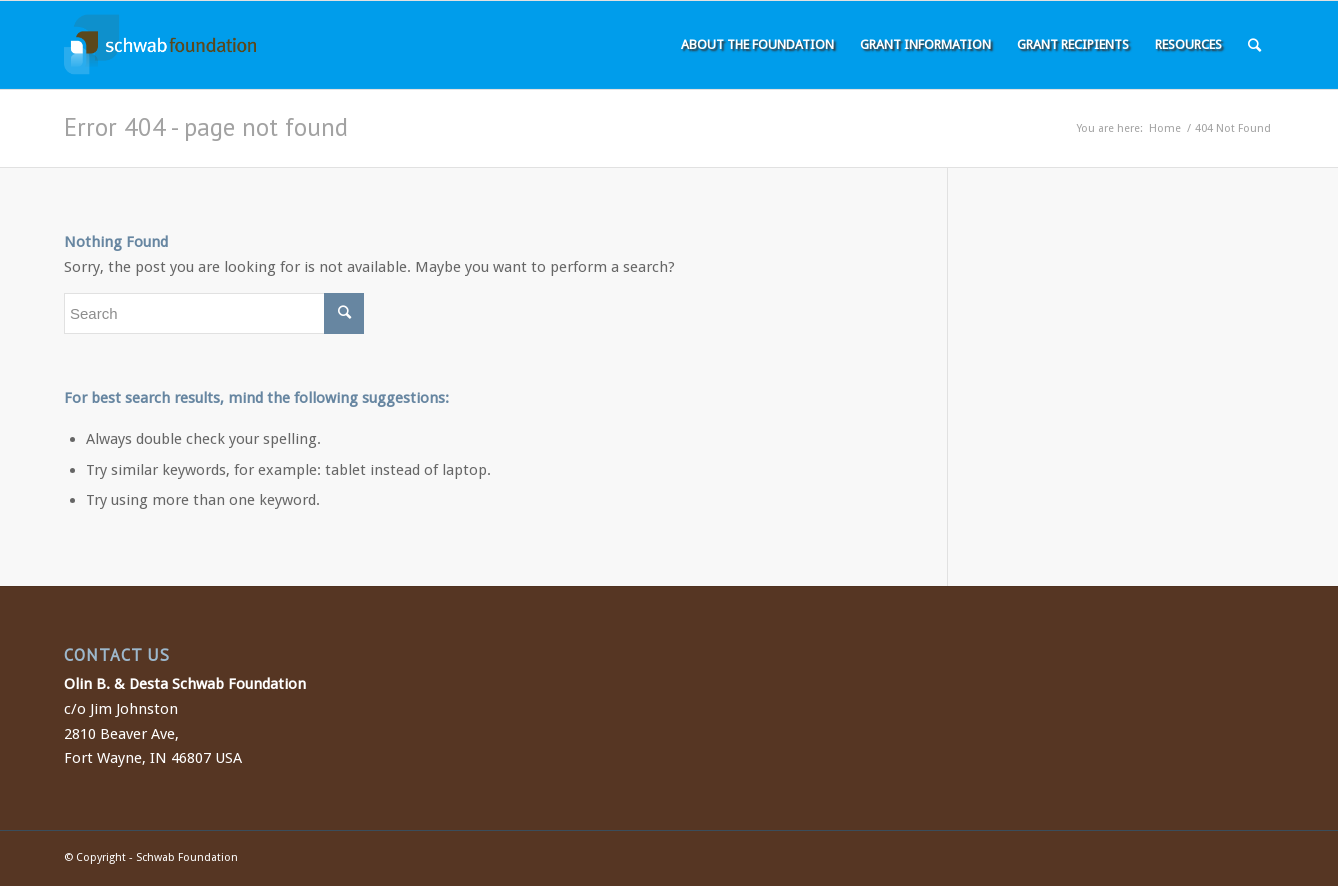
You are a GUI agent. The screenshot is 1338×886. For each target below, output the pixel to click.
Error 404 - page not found (206, 127)
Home (1165, 128)
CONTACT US (117, 655)
